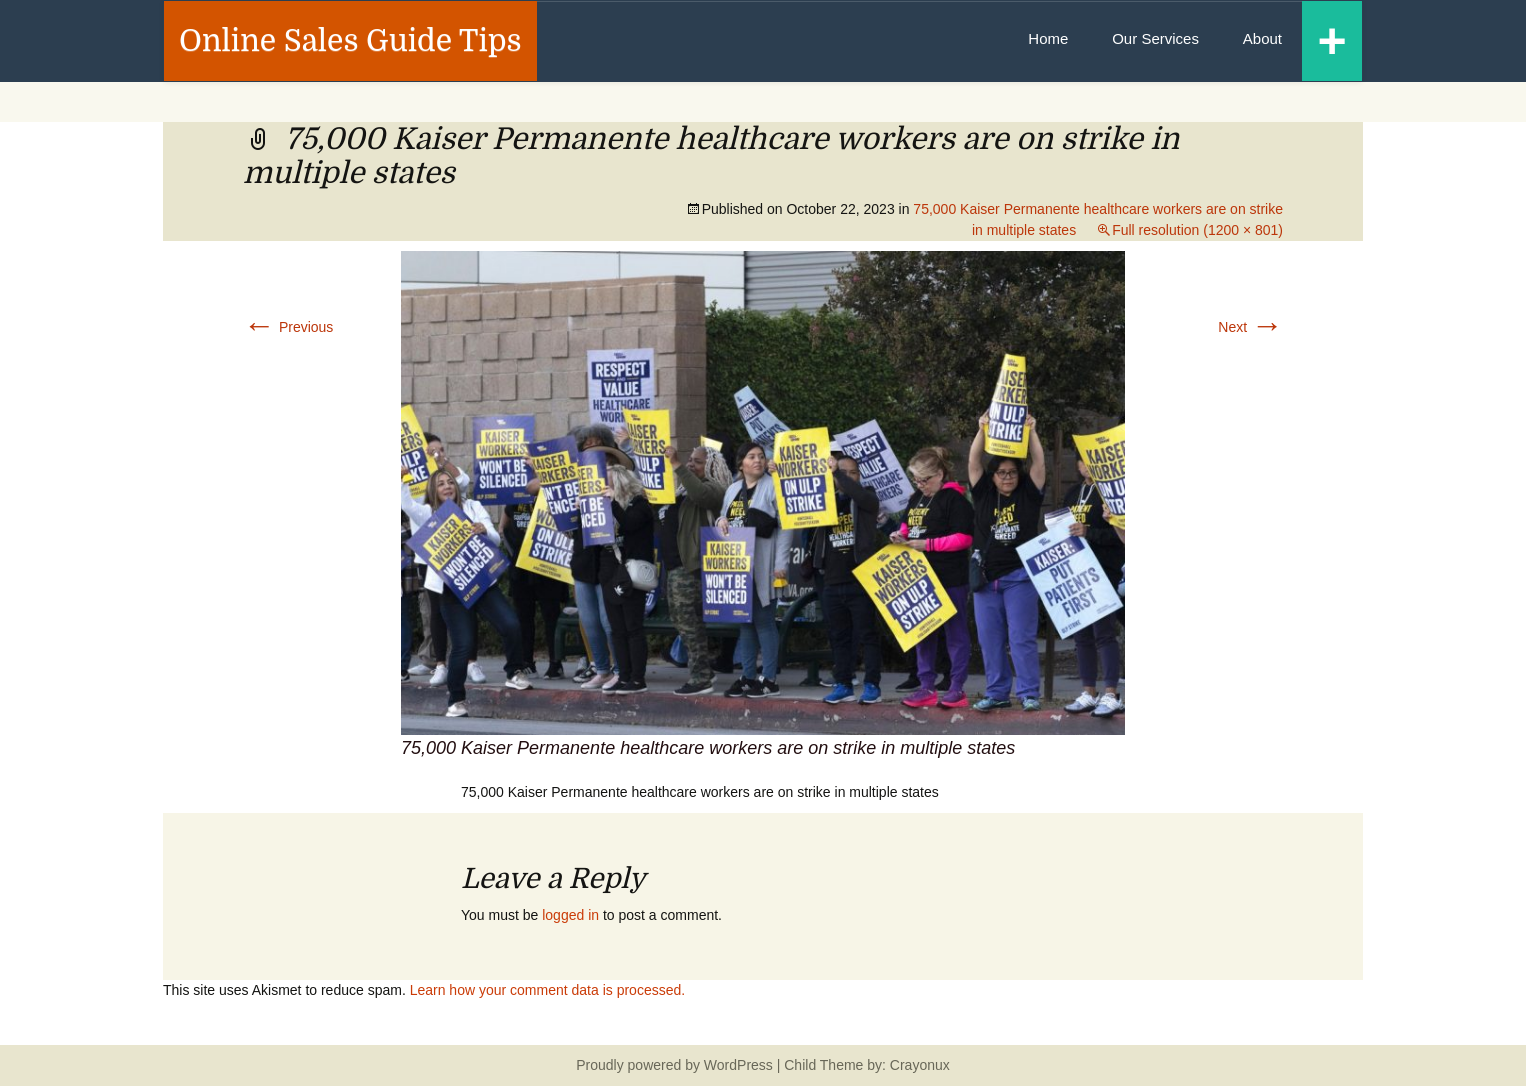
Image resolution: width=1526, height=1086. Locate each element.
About (1262, 38)
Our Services (1155, 38)
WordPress (738, 1065)
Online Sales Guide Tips (350, 41)
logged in (570, 915)
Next (1250, 327)
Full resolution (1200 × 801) (1197, 230)
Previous (288, 327)
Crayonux (918, 1065)
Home (1048, 38)
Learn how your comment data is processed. (547, 990)
